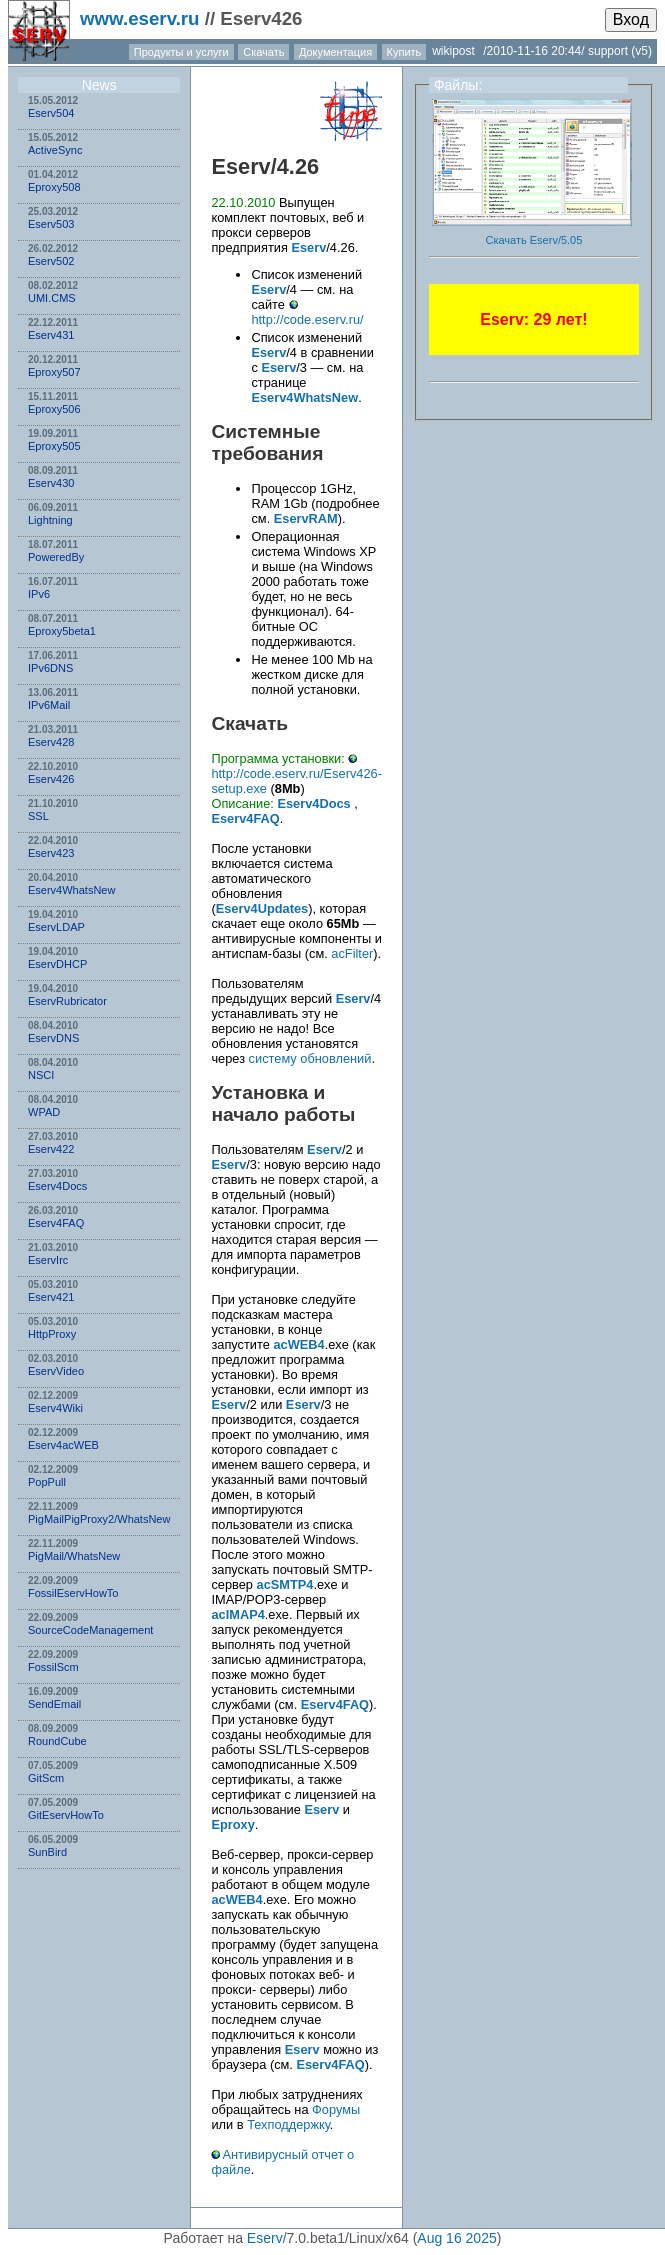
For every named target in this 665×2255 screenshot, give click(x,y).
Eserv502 (51, 261)
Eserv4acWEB (63, 1445)
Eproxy (232, 1824)
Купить (404, 52)
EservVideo (56, 1371)
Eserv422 (51, 1149)
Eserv (240, 166)
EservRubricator (67, 1001)
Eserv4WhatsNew (71, 890)
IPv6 (39, 594)
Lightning (50, 520)
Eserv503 (51, 224)
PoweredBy (56, 557)
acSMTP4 (285, 1584)
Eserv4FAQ (56, 1223)
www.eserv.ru (140, 18)
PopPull (47, 1482)
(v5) (641, 51)
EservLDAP (56, 927)
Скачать (263, 52)
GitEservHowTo (66, 1815)
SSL (38, 816)
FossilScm (53, 1667)
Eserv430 (51, 483)
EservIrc (48, 1260)
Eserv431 (51, 335)
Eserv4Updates (262, 908)
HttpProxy (52, 1334)
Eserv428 (51, 742)
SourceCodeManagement (90, 1630)
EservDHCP (57, 964)
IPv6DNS (50, 668)
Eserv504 (51, 113)
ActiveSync (55, 150)
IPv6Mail (49, 705)
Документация (335, 52)
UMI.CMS (52, 298)
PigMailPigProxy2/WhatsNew (99, 1519)
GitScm (46, 1778)
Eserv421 (51, 1297)
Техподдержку (288, 2124)
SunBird (47, 1852)
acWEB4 (298, 1344)
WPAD (44, 1112)
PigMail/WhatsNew (74, 1556)
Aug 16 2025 (456, 2238)
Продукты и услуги (181, 52)
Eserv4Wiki (55, 1408)
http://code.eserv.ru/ (307, 319)
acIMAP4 (237, 1614)
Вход (631, 19)
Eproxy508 (54, 187)
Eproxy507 (54, 372)
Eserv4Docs (57, 1186)
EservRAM (306, 518)
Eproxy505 (54, 446)
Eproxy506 (54, 409)
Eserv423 (51, 853)
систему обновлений (310, 1058)
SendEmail (54, 1704)
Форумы (336, 2109)
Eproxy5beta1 (62, 631)
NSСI (41, 1075)
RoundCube (57, 1741)
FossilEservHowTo (73, 1593)
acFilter (352, 953)
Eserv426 (51, 779)
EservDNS (53, 1038)
